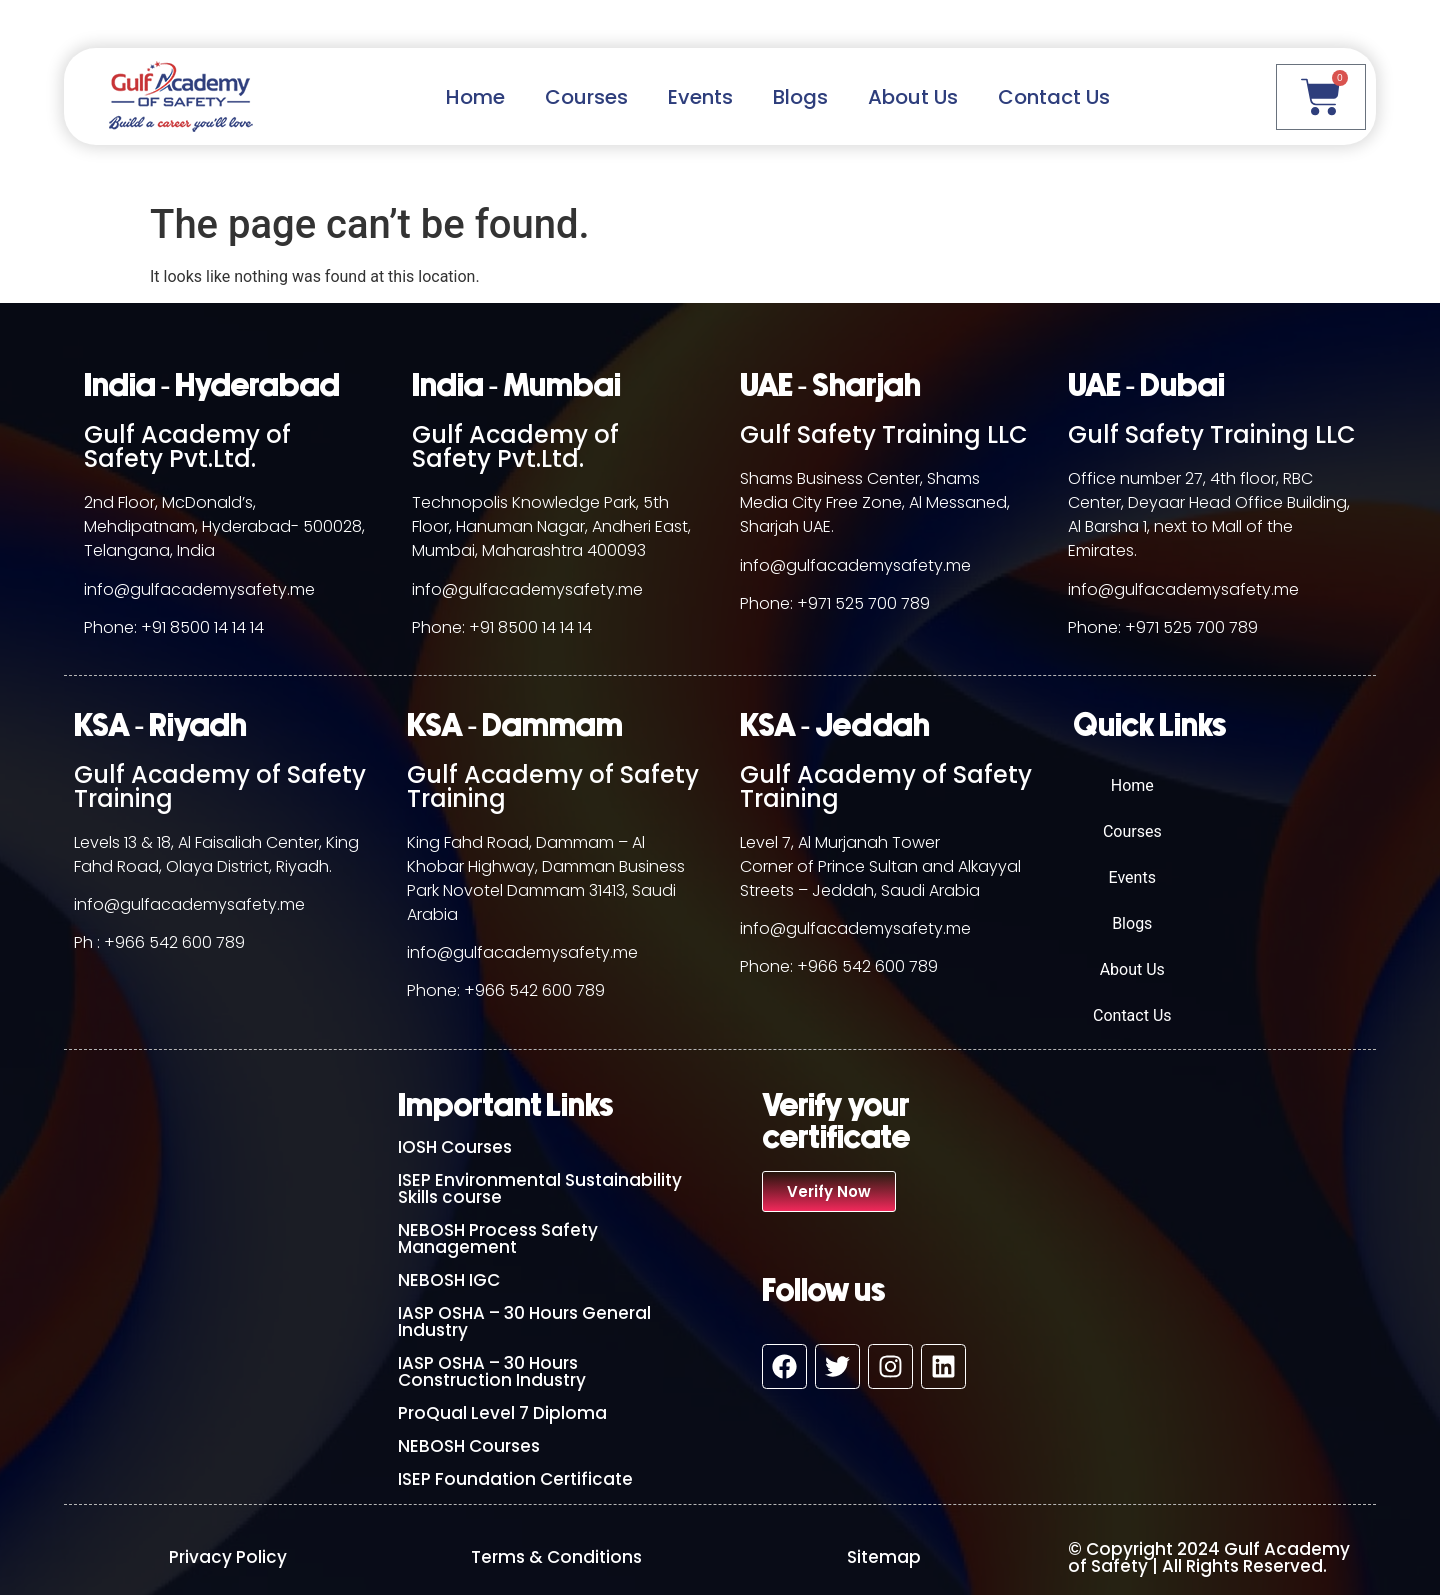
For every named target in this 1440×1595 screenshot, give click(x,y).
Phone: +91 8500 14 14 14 (174, 627)
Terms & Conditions (556, 1557)
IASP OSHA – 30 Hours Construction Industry (492, 1371)
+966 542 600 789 (534, 990)
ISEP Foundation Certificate (515, 1479)
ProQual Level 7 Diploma (502, 1413)
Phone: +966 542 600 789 (839, 966)
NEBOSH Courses (469, 1446)
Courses (586, 97)
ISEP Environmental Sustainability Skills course (540, 1188)
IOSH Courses (455, 1147)
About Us (913, 97)
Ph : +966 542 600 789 (159, 942)
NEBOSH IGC (449, 1280)
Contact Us (1054, 97)
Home (475, 97)
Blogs (800, 97)
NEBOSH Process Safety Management (498, 1238)
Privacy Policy (228, 1557)
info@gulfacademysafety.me (199, 589)
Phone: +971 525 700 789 (835, 603)
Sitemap (884, 1557)
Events (700, 97)
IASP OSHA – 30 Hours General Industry (524, 1321)
